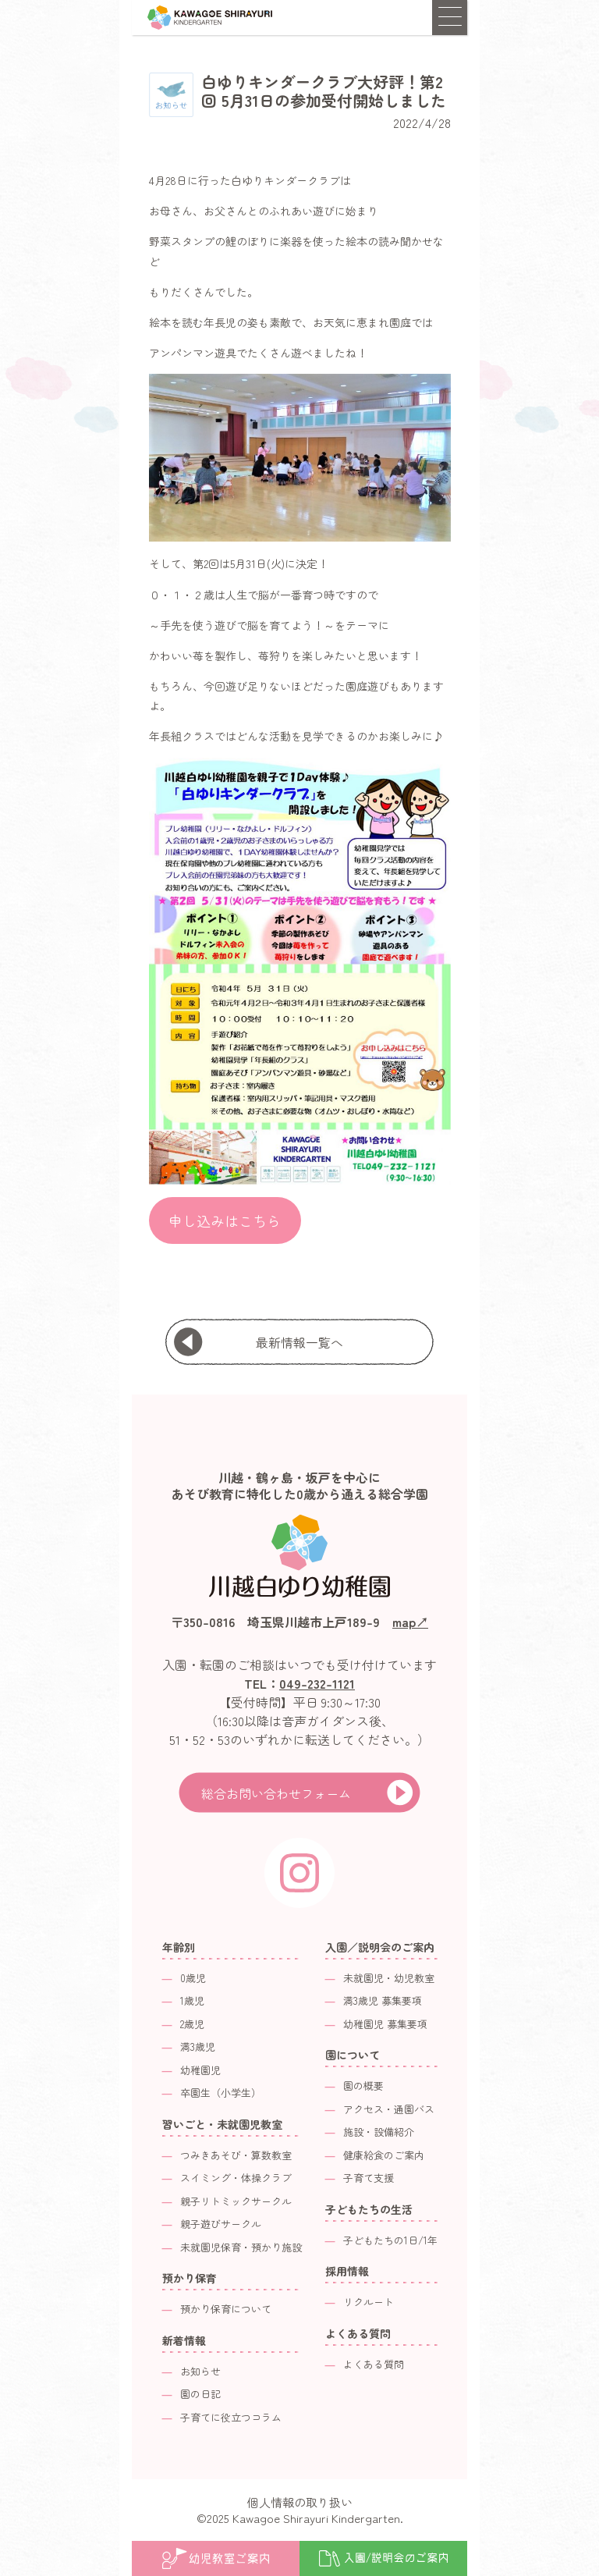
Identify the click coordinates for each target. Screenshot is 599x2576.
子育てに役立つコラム (231, 2417)
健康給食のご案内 (383, 2155)
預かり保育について (225, 2308)
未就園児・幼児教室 (388, 1977)
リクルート (368, 2301)
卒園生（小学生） (220, 2092)
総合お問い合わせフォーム (276, 1793)
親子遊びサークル (220, 2223)
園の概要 (363, 2085)
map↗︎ (410, 1621)
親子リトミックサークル (236, 2201)
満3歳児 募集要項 (382, 2000)
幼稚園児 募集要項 (385, 2023)
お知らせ (200, 2371)
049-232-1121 (317, 1683)
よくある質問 (373, 2364)
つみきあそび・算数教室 (236, 2155)
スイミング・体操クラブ (236, 2177)
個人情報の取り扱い (300, 2502)
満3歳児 (197, 2046)
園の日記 (200, 2393)
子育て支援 (368, 2177)
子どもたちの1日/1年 (390, 2240)
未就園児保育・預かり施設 (241, 2247)
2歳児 (192, 2023)
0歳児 (193, 1977)
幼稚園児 (200, 2070)
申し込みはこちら (224, 1220)
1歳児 (192, 2000)
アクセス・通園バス (388, 2109)
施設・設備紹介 (378, 2131)
